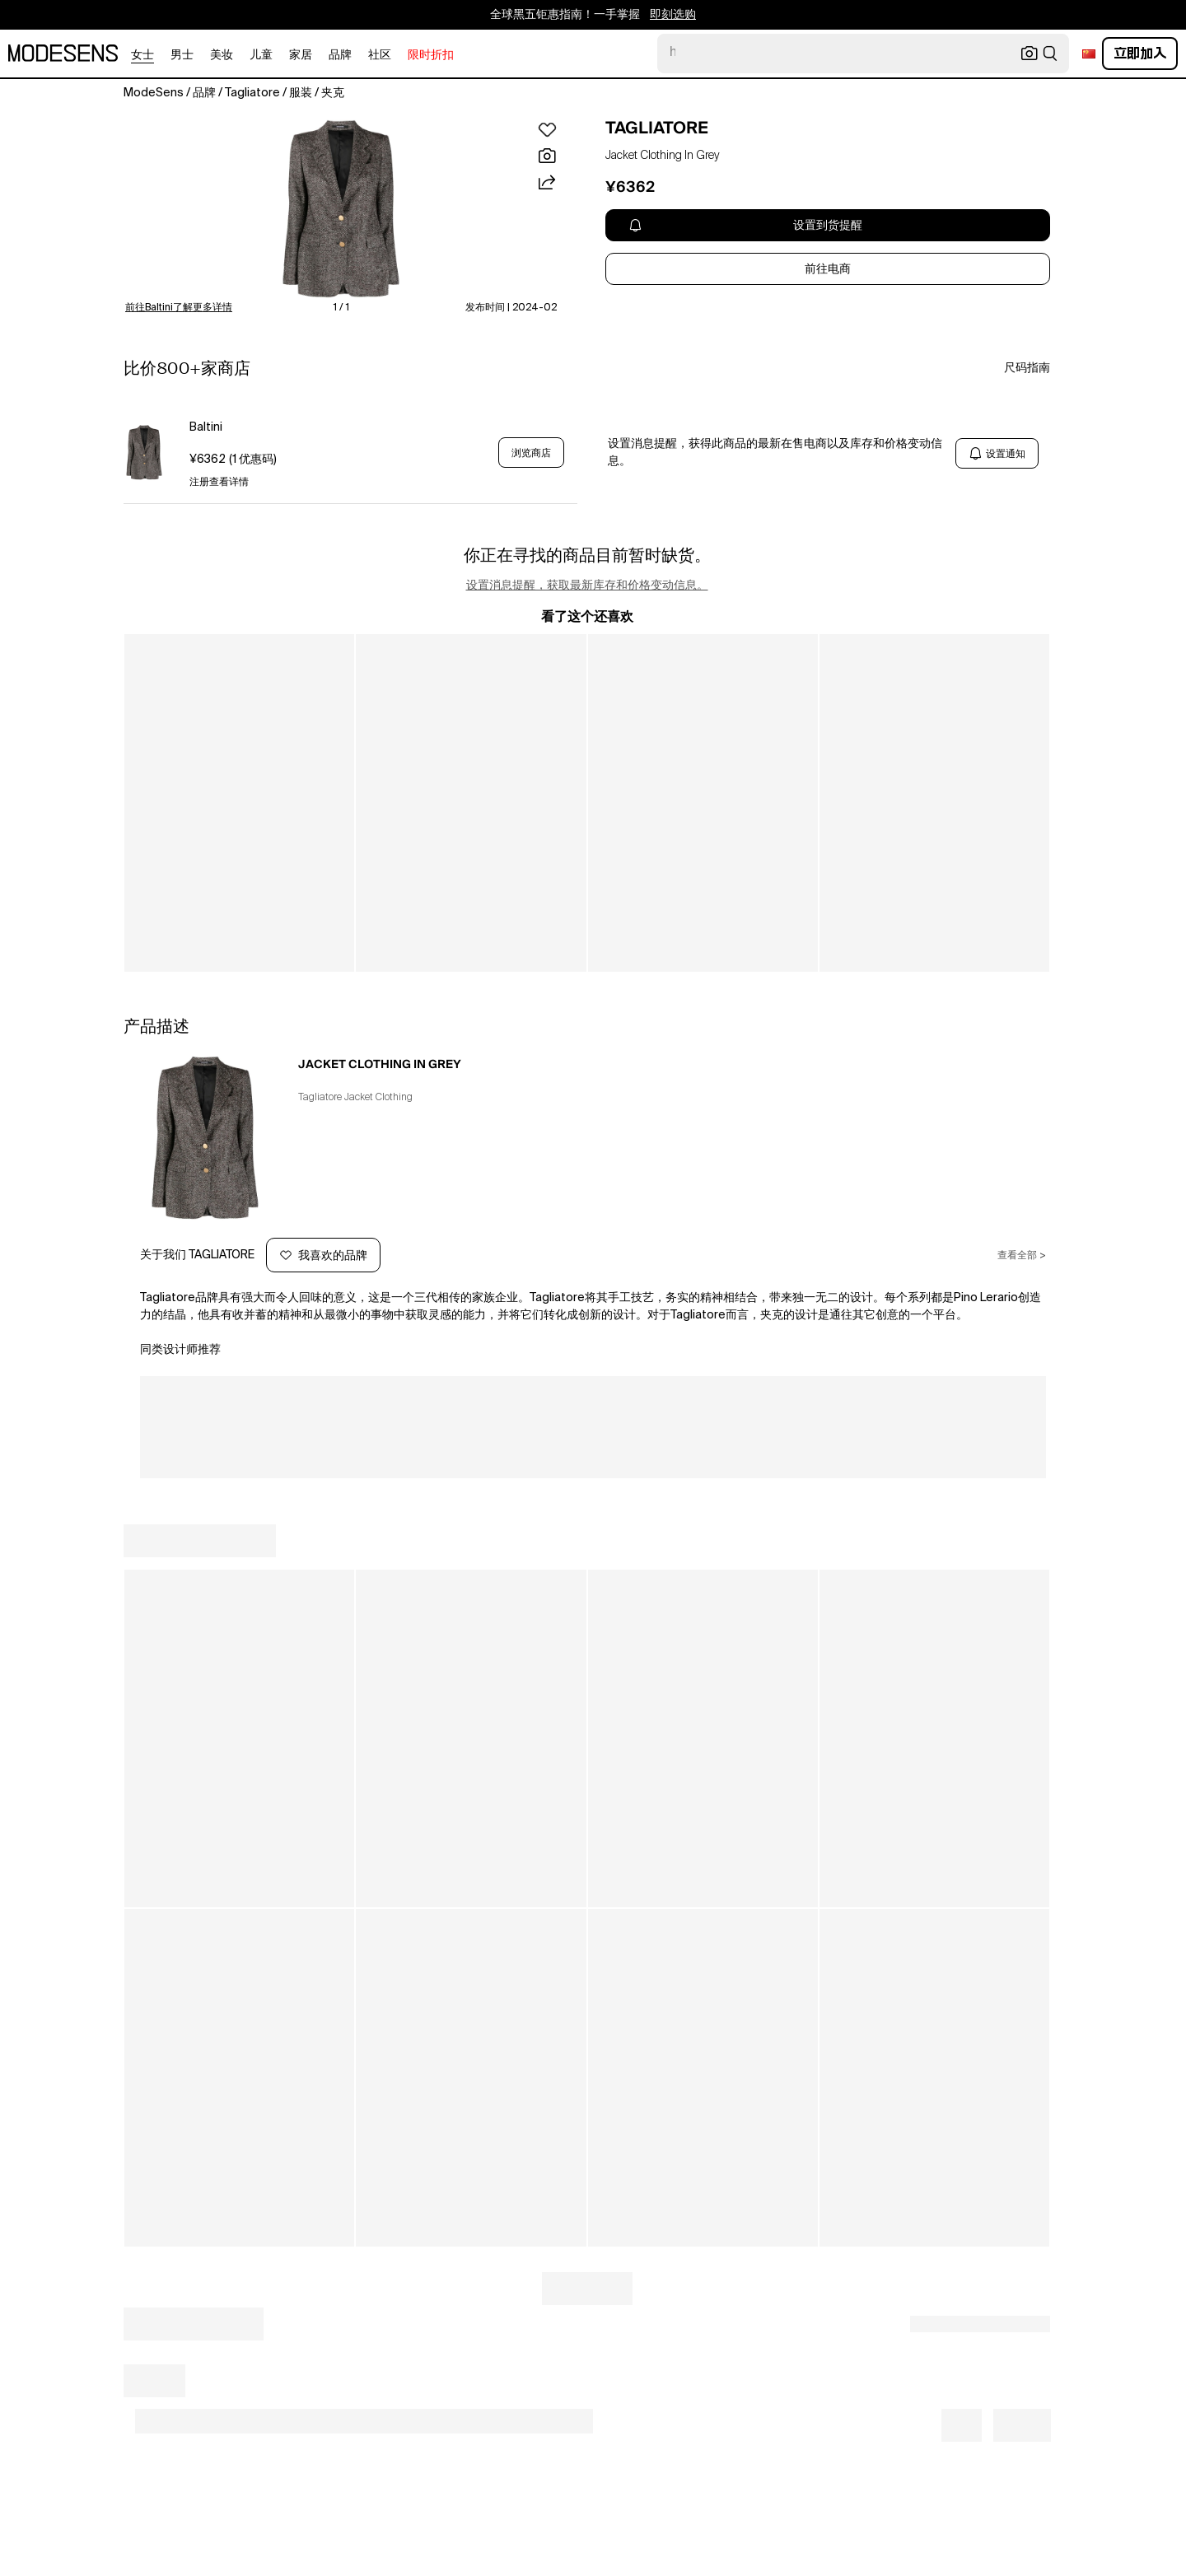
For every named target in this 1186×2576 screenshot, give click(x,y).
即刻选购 (673, 15)
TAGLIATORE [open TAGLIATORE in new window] (656, 127)
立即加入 (1140, 53)
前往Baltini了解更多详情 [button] (178, 308)
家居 (300, 55)
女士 (142, 55)
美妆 (221, 55)
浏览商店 (531, 453)
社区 (379, 55)
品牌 (340, 55)
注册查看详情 (219, 483)
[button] (341, 209)
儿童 (261, 55)
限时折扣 (431, 55)
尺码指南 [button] (1027, 368)
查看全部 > (1021, 1256)
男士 (182, 55)
